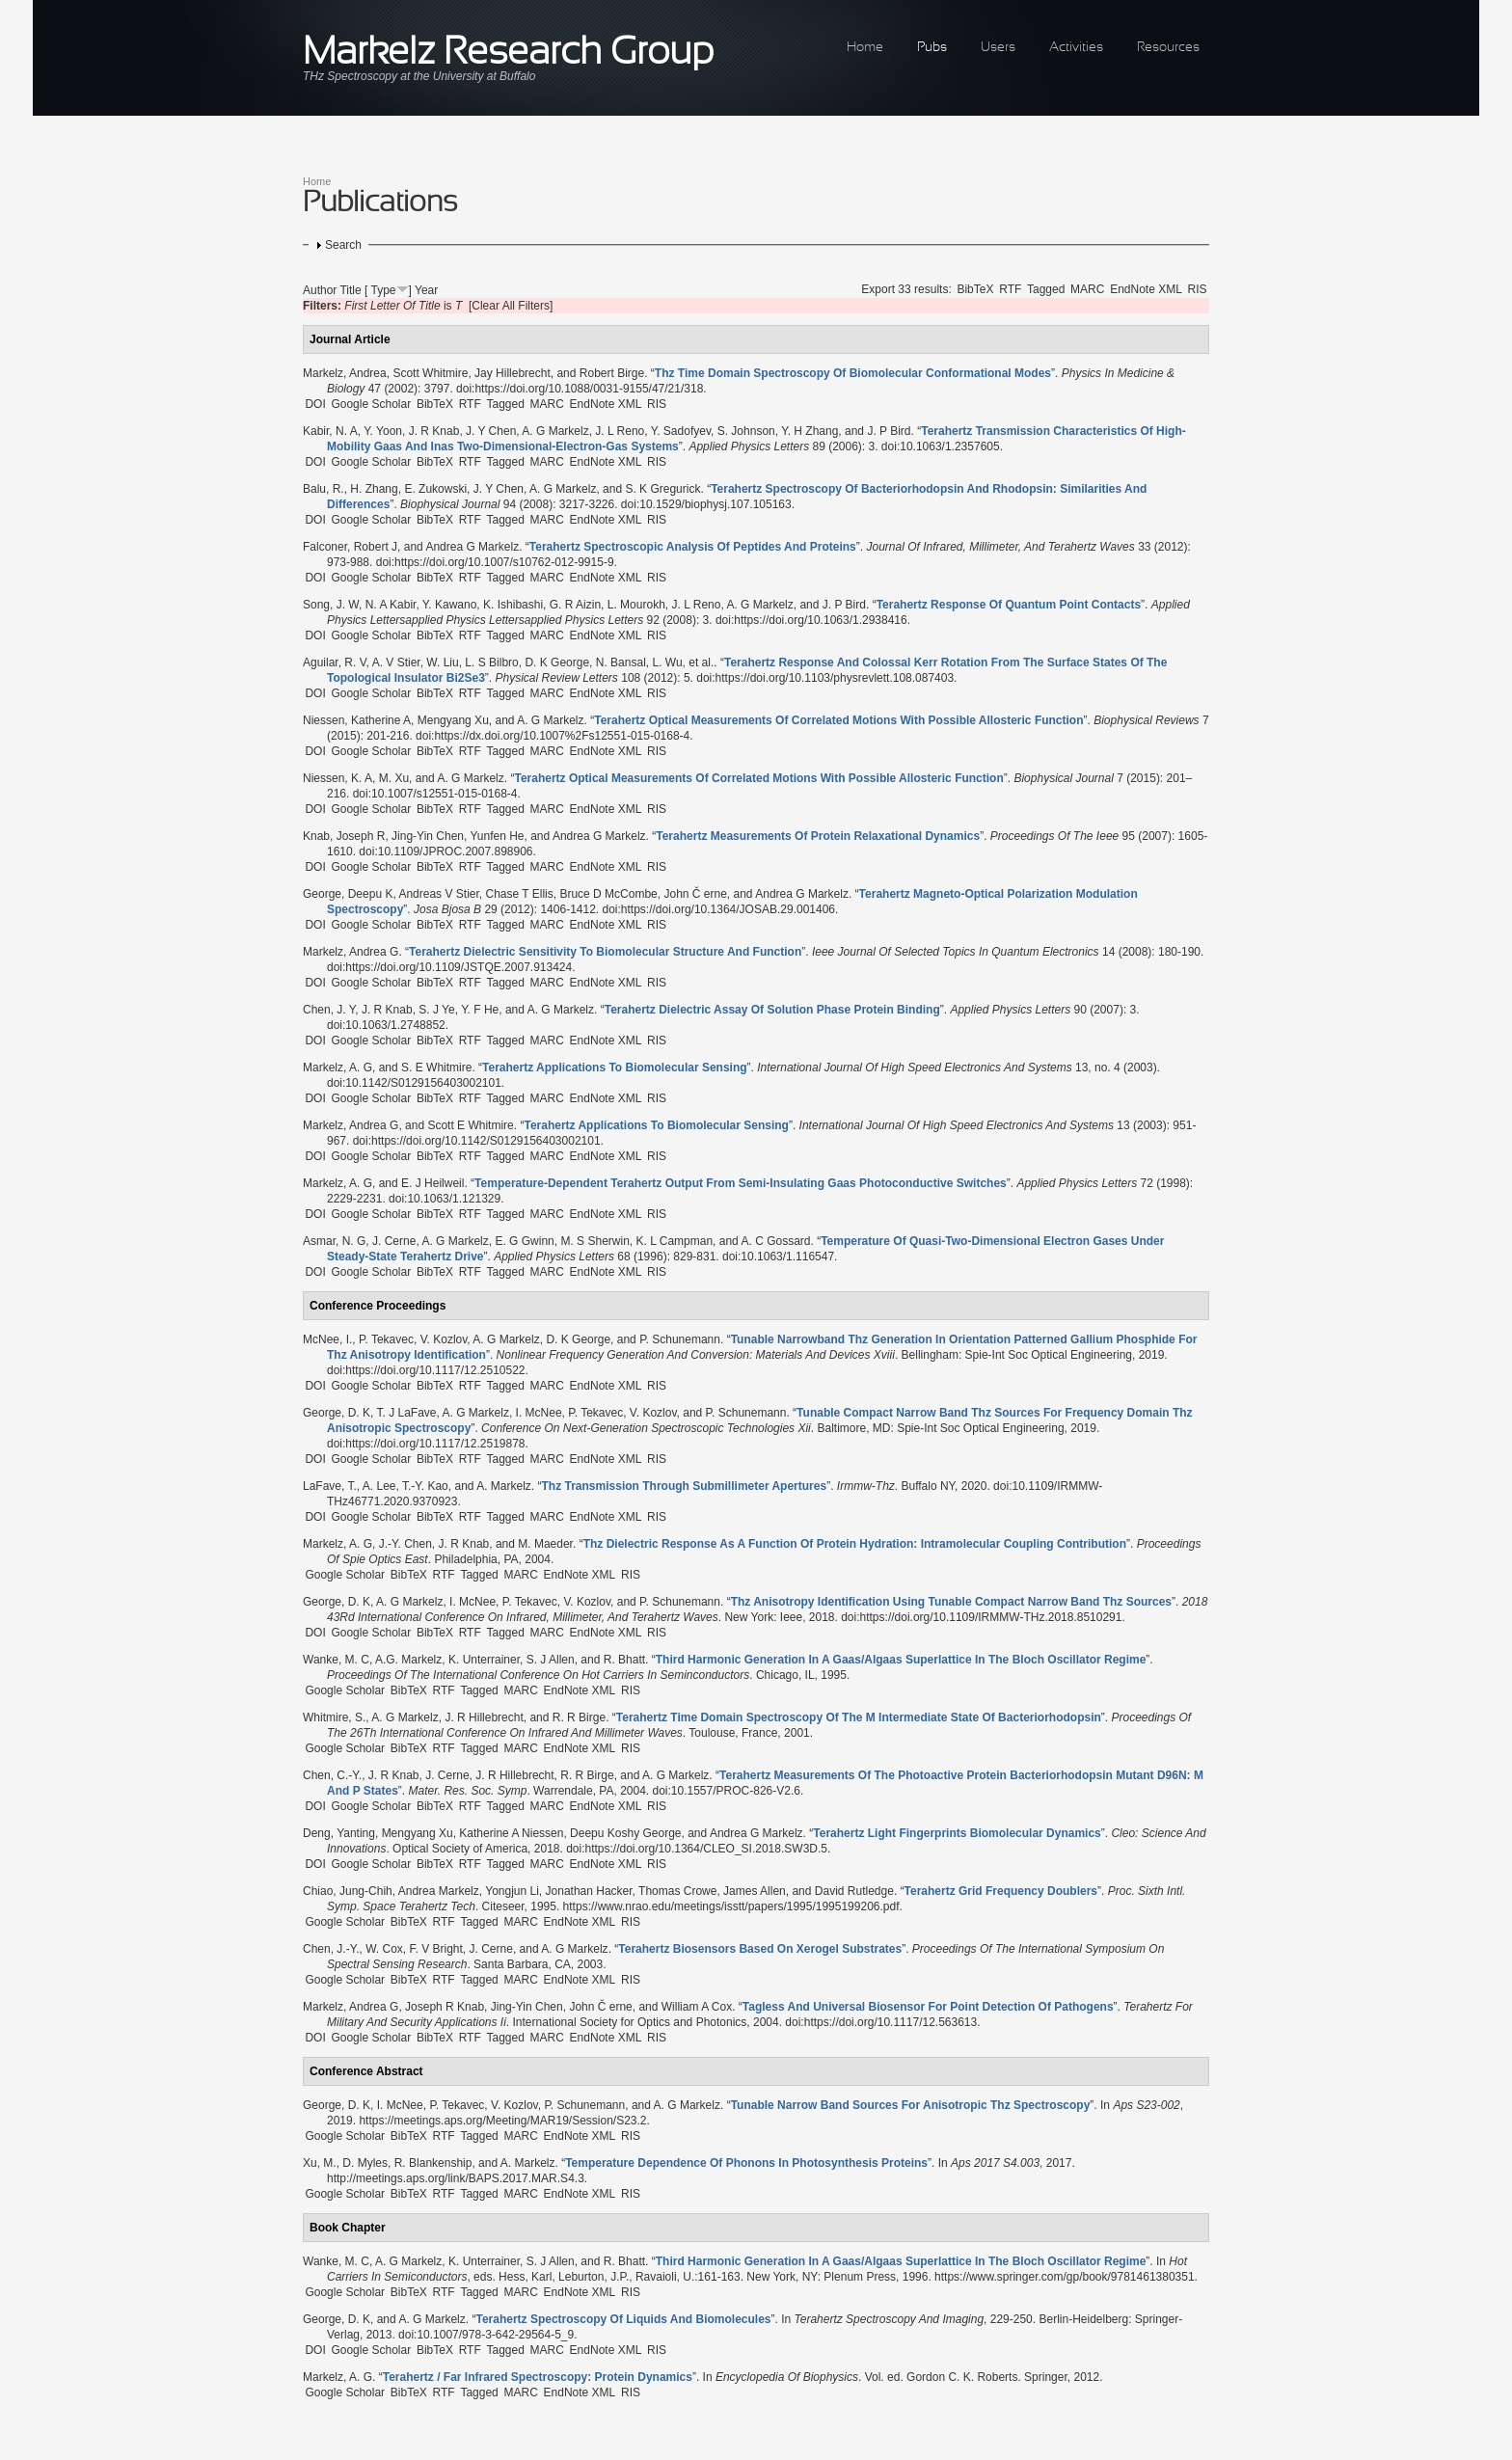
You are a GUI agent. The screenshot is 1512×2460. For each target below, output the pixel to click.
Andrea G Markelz (472, 547)
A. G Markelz (555, 431)
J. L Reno (619, 431)
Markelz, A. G (337, 1067)
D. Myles (365, 2163)
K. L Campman (674, 1241)
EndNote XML (1146, 289)
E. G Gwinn (524, 1241)
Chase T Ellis (519, 894)
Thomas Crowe (677, 1891)
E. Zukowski (435, 489)
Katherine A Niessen (511, 1833)
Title (350, 290)
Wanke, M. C (336, 1659)
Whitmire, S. (334, 1717)
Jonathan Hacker (589, 1891)
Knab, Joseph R (344, 836)
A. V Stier (396, 662)
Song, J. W (331, 604)
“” (853, 373)
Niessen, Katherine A (357, 720)
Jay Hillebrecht (512, 373)
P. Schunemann (679, 1339)
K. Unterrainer (484, 1659)
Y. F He (480, 1009)
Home (865, 47)
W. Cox (384, 1949)
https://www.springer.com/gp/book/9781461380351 (1064, 2277)
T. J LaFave (406, 1412)
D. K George (557, 662)
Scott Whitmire (430, 373)
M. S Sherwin (594, 1241)
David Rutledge (854, 1891)
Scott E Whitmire (470, 1125)
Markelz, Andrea (345, 373)
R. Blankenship (433, 2163)
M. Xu (394, 778)
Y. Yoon (383, 431)
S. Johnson (746, 431)
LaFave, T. (330, 1486)
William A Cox (697, 2007)
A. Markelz (503, 1486)
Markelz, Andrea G (350, 952)
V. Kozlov (444, 1339)
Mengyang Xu (453, 720)
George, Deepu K (347, 894)
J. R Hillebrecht (484, 1717)
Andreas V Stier (438, 894)
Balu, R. (323, 489)
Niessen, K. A (337, 778)
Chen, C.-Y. (332, 1775)
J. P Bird (888, 431)
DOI (315, 404)
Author (320, 290)
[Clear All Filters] (511, 305)
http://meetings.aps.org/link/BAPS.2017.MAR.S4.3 (455, 2178)
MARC (1087, 289)
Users (998, 47)
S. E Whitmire (436, 1067)
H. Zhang (373, 489)
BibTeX (975, 289)
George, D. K (336, 1412)
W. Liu (442, 662)
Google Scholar (371, 404)
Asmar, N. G (334, 1241)
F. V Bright (436, 1949)
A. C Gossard (775, 1241)
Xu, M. (320, 2163)
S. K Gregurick (662, 489)
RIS (1197, 289)
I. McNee (539, 1412)
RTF (1010, 289)
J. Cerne (394, 1241)
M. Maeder (545, 1544)
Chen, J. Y (329, 1009)
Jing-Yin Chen (428, 836)
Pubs (932, 47)
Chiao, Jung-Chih (347, 1891)
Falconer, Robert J (350, 547)
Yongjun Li (512, 1891)
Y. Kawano (449, 604)
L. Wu (667, 662)
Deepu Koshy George (625, 1833)
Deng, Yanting (339, 1833)
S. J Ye (436, 1009)
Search (343, 245)
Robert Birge (612, 373)
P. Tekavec (386, 1339)
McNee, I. (327, 1339)
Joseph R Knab (444, 2007)
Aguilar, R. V (334, 662)
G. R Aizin (575, 604)
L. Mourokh (636, 604)
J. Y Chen (491, 431)
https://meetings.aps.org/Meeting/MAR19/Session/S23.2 (502, 2120)
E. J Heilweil (432, 1183)
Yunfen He (497, 836)
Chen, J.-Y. (331, 1949)
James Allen (754, 1891)
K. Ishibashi (513, 604)
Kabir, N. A (330, 431)
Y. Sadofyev (681, 431)
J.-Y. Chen (405, 1544)
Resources (1168, 47)
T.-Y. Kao (425, 1486)
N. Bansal (621, 662)
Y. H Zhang (809, 431)
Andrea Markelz (438, 1891)
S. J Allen (550, 1659)
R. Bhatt (624, 1659)
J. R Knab (434, 431)
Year (426, 290)
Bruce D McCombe (608, 894)
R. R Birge (579, 1717)
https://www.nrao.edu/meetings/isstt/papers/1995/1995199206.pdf (731, 1906)
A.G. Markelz (408, 1659)
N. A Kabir (391, 604)
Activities (1076, 47)
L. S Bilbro (491, 662)
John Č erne (694, 894)
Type (383, 290)
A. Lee (379, 1486)
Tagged (1046, 289)
